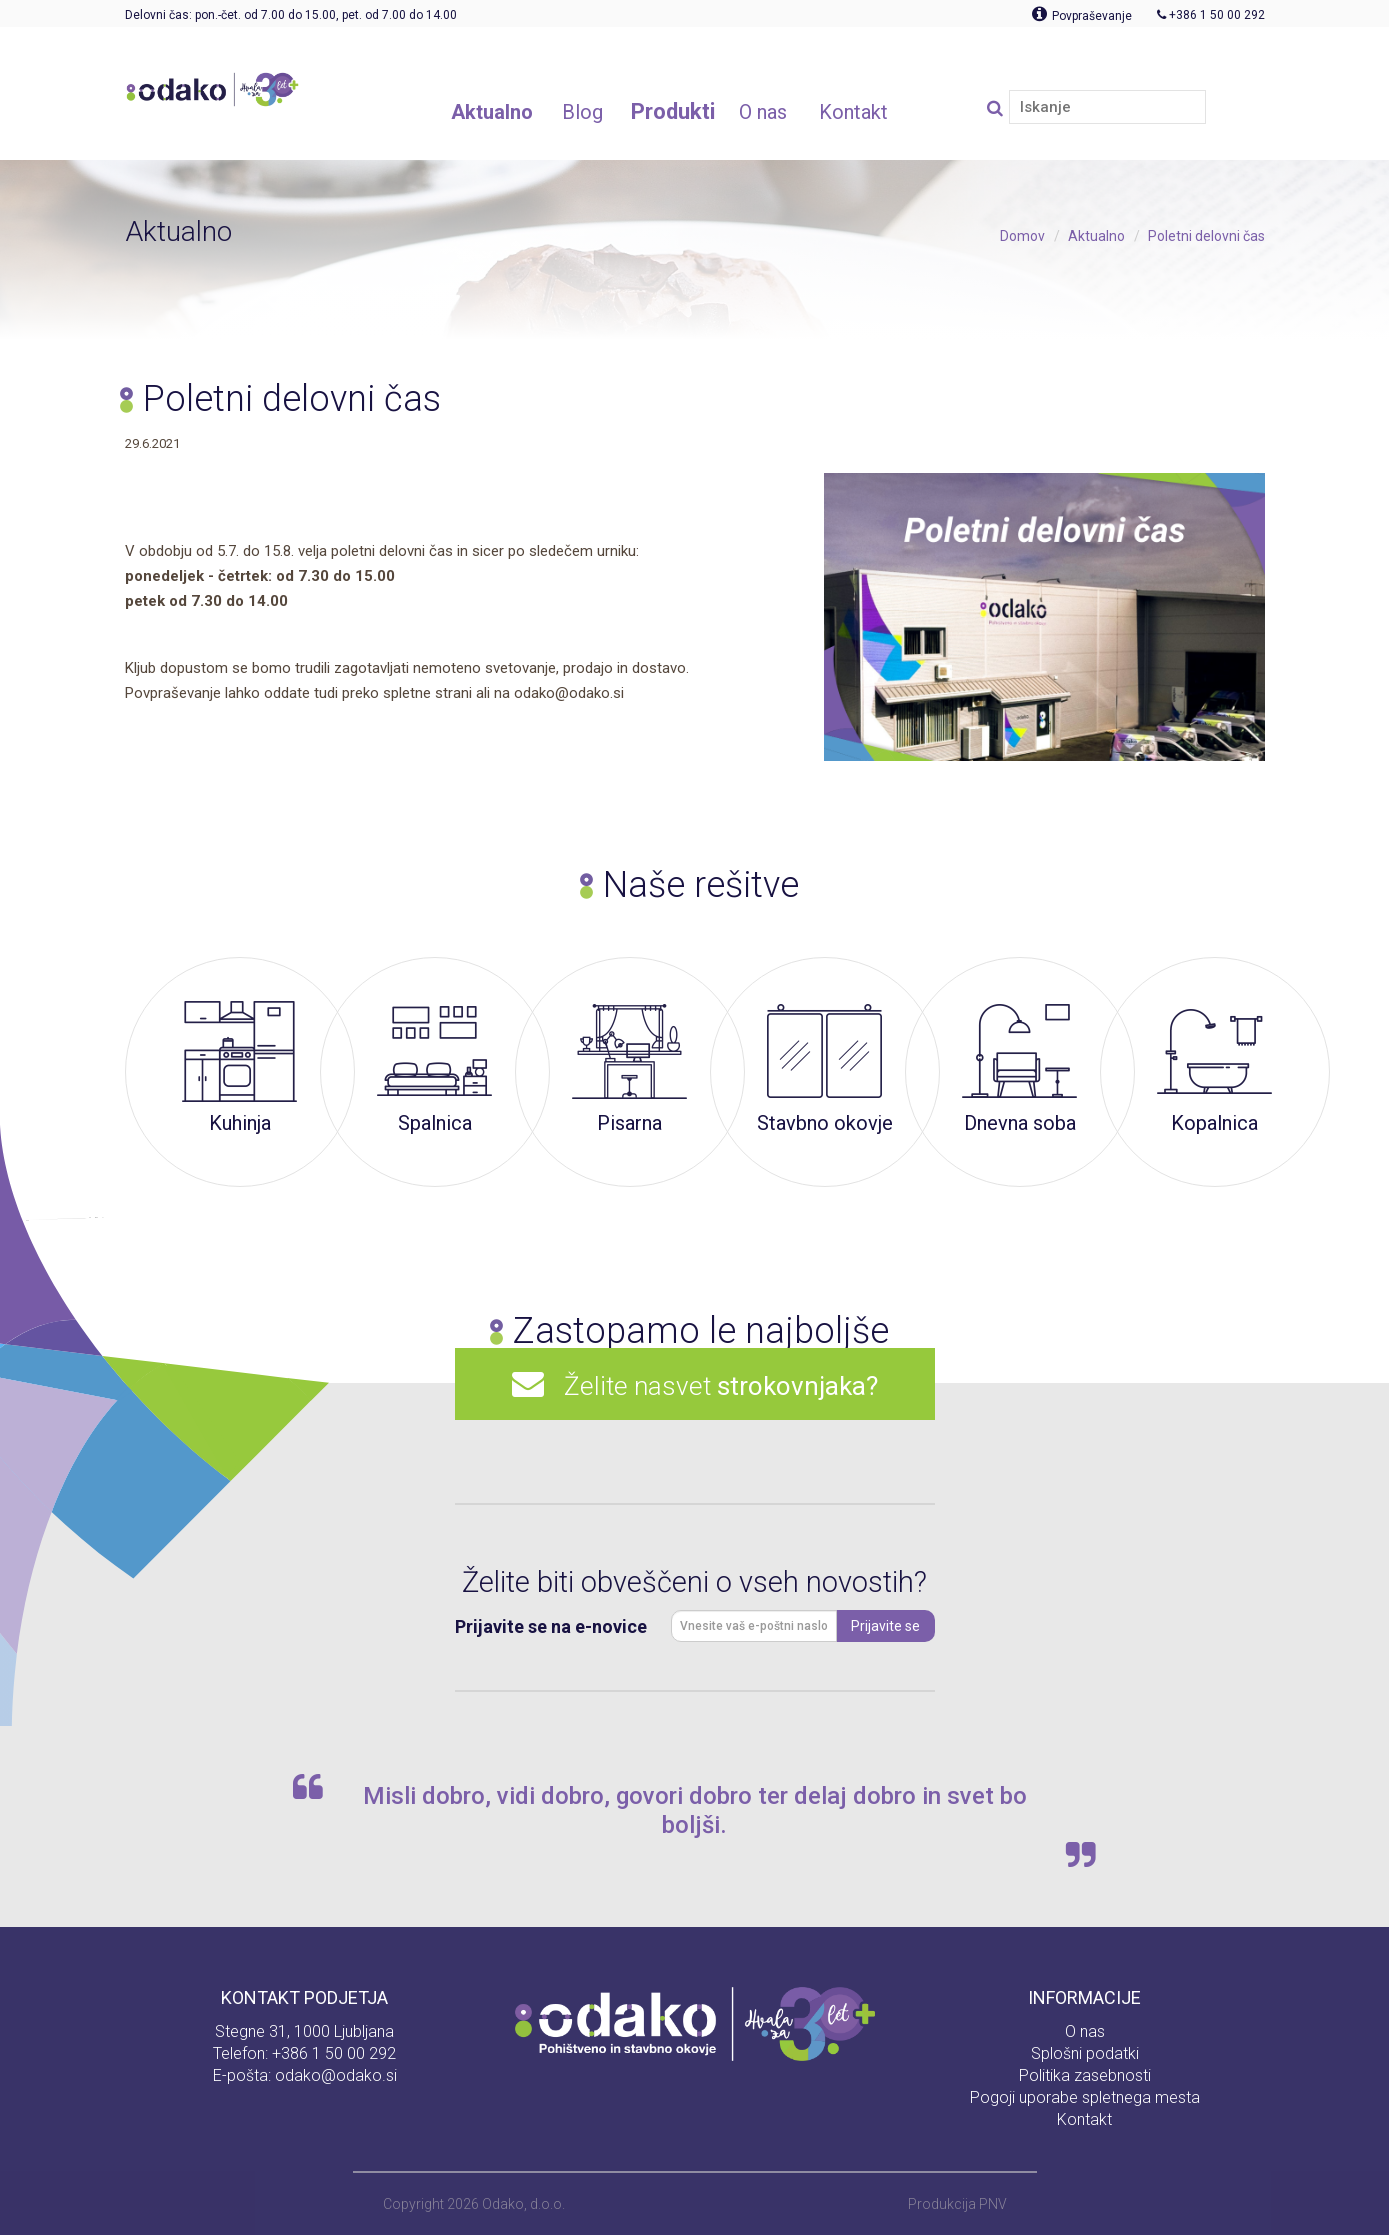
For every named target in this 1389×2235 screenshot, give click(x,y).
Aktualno (1096, 236)
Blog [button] (582, 112)
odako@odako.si (336, 2075)
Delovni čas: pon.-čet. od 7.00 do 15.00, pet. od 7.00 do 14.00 (291, 15)
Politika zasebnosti (1085, 2075)
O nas (1085, 2031)
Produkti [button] (673, 111)
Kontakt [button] (853, 112)
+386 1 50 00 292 (334, 2053)
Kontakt (1084, 2119)
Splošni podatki (1085, 2053)
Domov (1022, 236)
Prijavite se (885, 1626)
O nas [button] (763, 112)
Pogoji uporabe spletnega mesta (1085, 2097)
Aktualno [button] (492, 112)
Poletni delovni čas (1206, 236)
